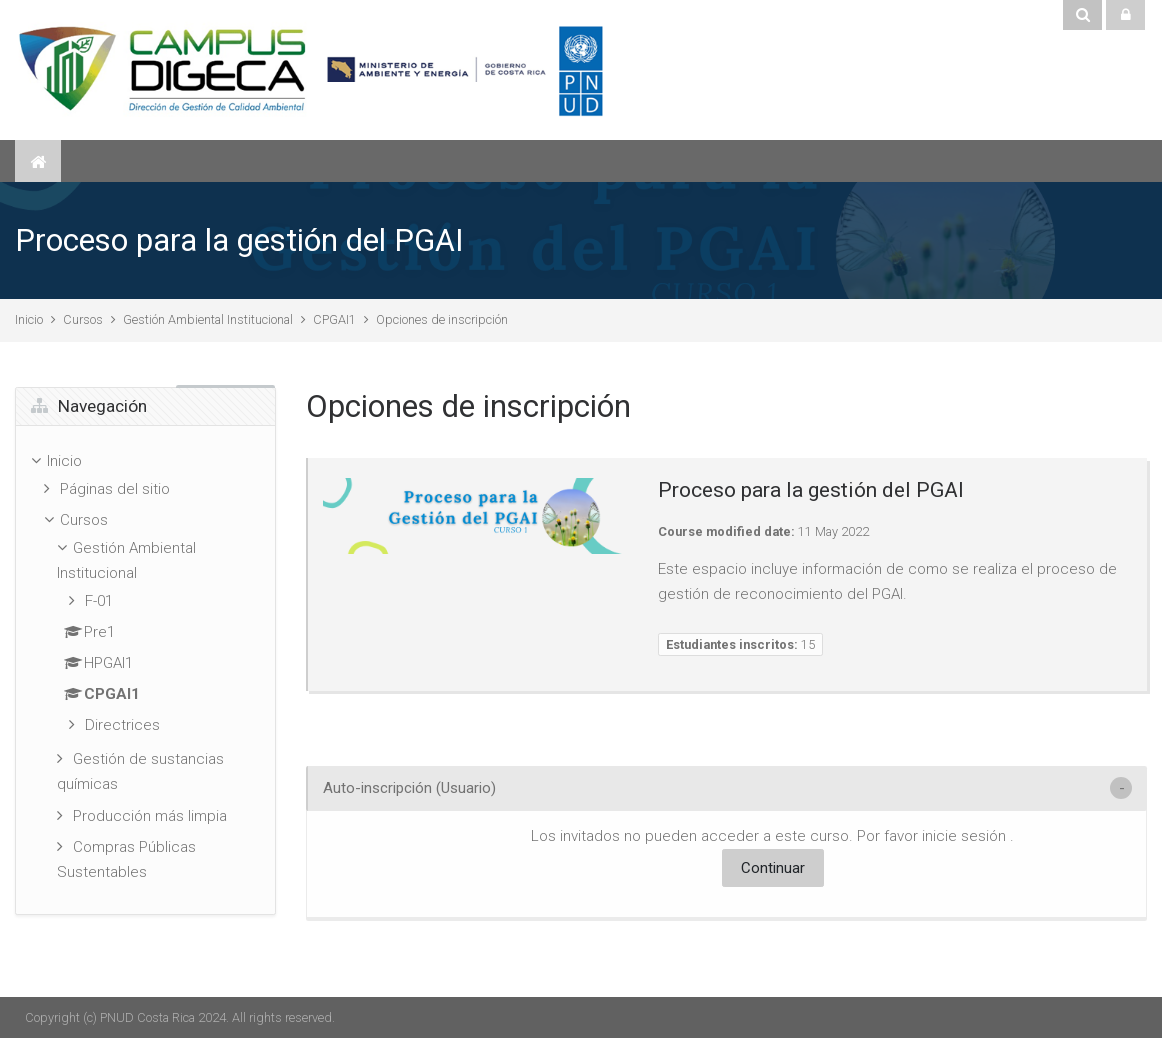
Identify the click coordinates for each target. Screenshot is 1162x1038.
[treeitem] (145, 670)
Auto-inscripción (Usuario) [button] (409, 788)
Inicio (29, 319)
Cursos (83, 319)
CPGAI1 (334, 319)
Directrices (122, 725)
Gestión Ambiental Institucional (208, 319)
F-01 (99, 601)
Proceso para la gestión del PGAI (239, 240)
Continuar (773, 868)
